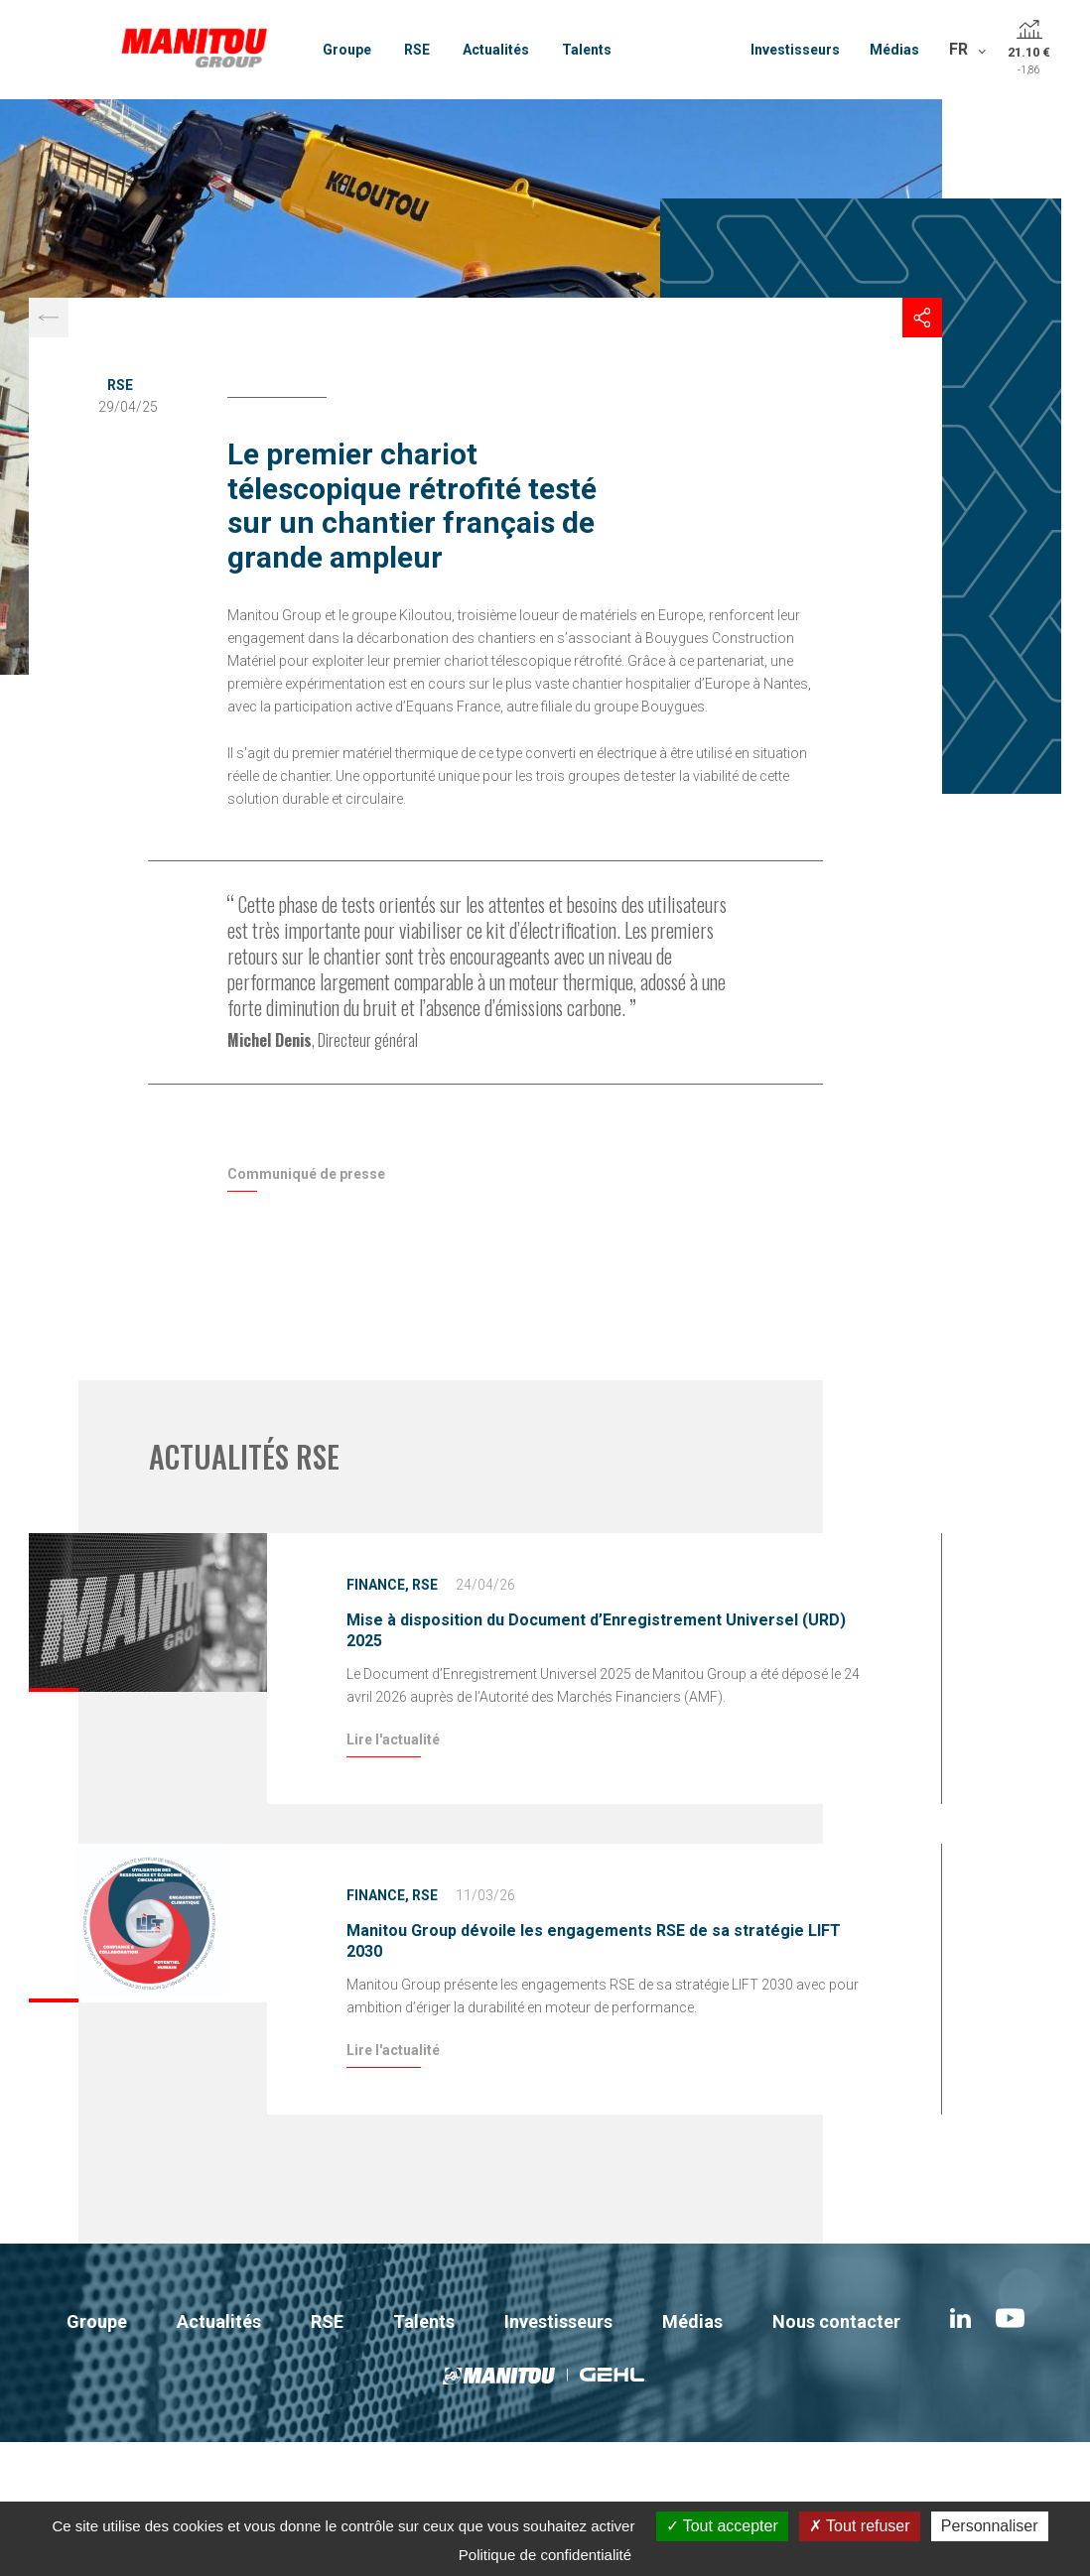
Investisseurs (795, 50)
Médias (894, 50)
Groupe (347, 50)
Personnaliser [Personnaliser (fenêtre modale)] (989, 2525)
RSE (417, 50)
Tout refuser (859, 2525)
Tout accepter (722, 2525)
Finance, (377, 1585)
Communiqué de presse (306, 1174)
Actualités (496, 50)
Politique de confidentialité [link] (545, 2554)
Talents (587, 50)
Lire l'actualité (393, 1739)
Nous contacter (836, 2321)
